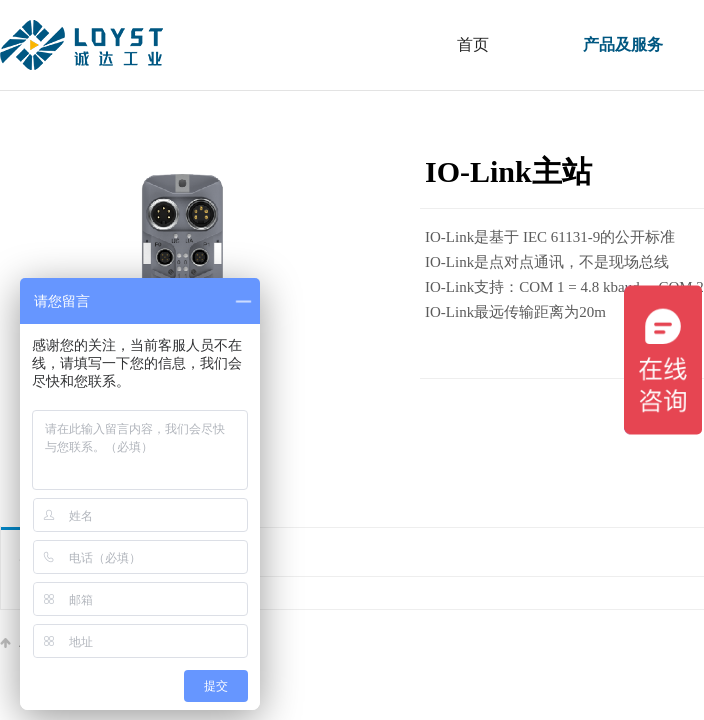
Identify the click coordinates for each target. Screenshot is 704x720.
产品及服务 (623, 44)
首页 (473, 44)
